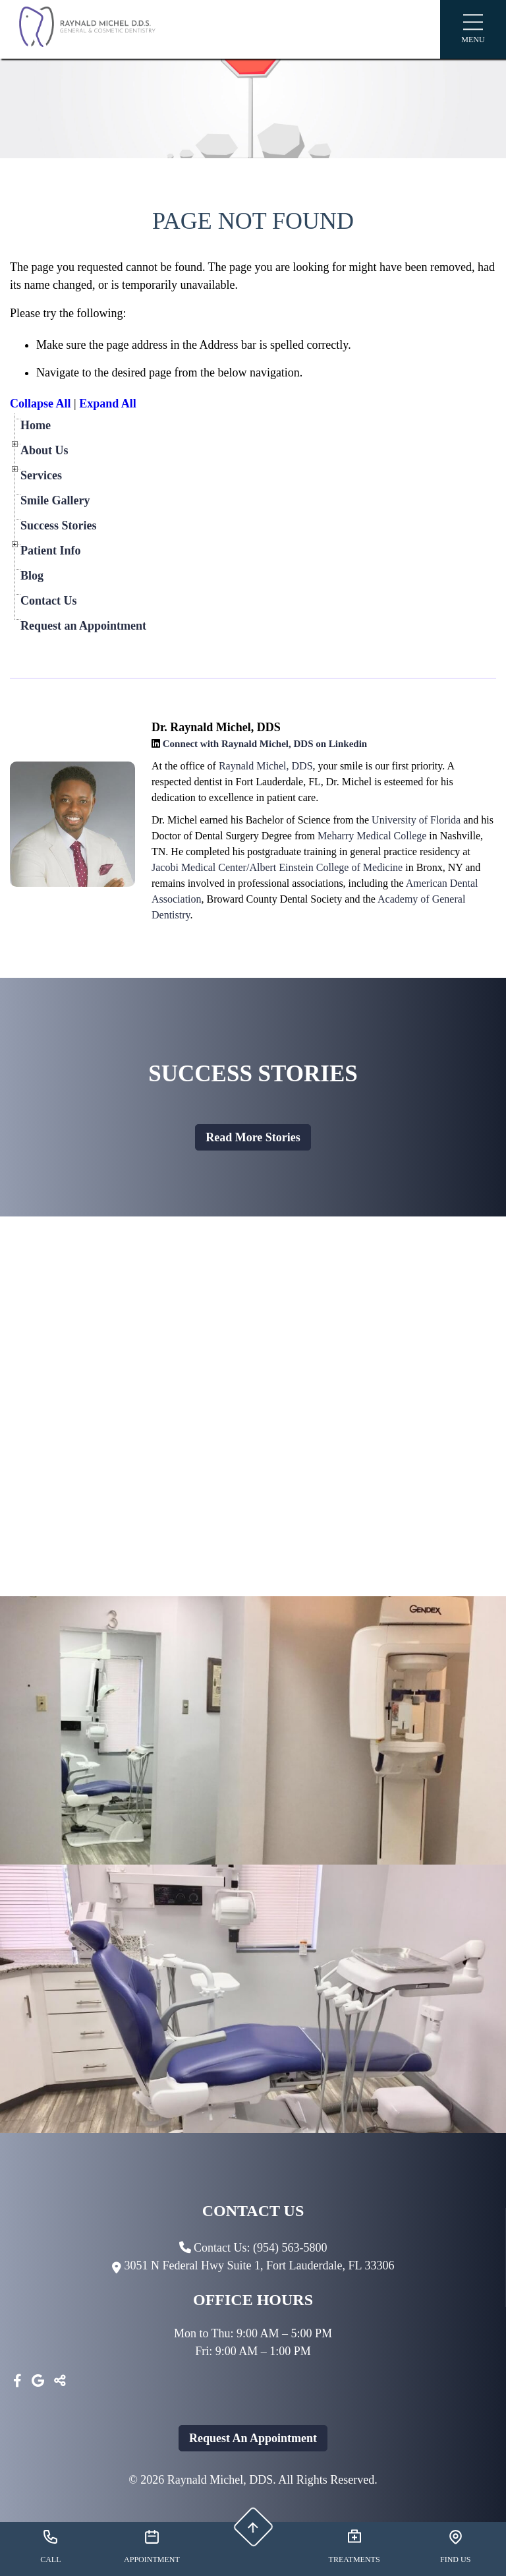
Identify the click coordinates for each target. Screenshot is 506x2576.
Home (35, 425)
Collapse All (40, 403)
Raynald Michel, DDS (266, 765)
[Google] (38, 2381)
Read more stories (253, 1137)
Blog (31, 575)
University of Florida (416, 819)
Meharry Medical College (372, 835)
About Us (44, 450)
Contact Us (48, 600)
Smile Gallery (55, 500)
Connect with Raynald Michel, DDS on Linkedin (265, 743)
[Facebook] (17, 2381)
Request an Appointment (83, 625)
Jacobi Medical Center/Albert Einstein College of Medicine (277, 867)
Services (41, 475)
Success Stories (58, 525)
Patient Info (50, 550)
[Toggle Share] (60, 2381)
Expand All (107, 403)
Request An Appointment (253, 2438)
